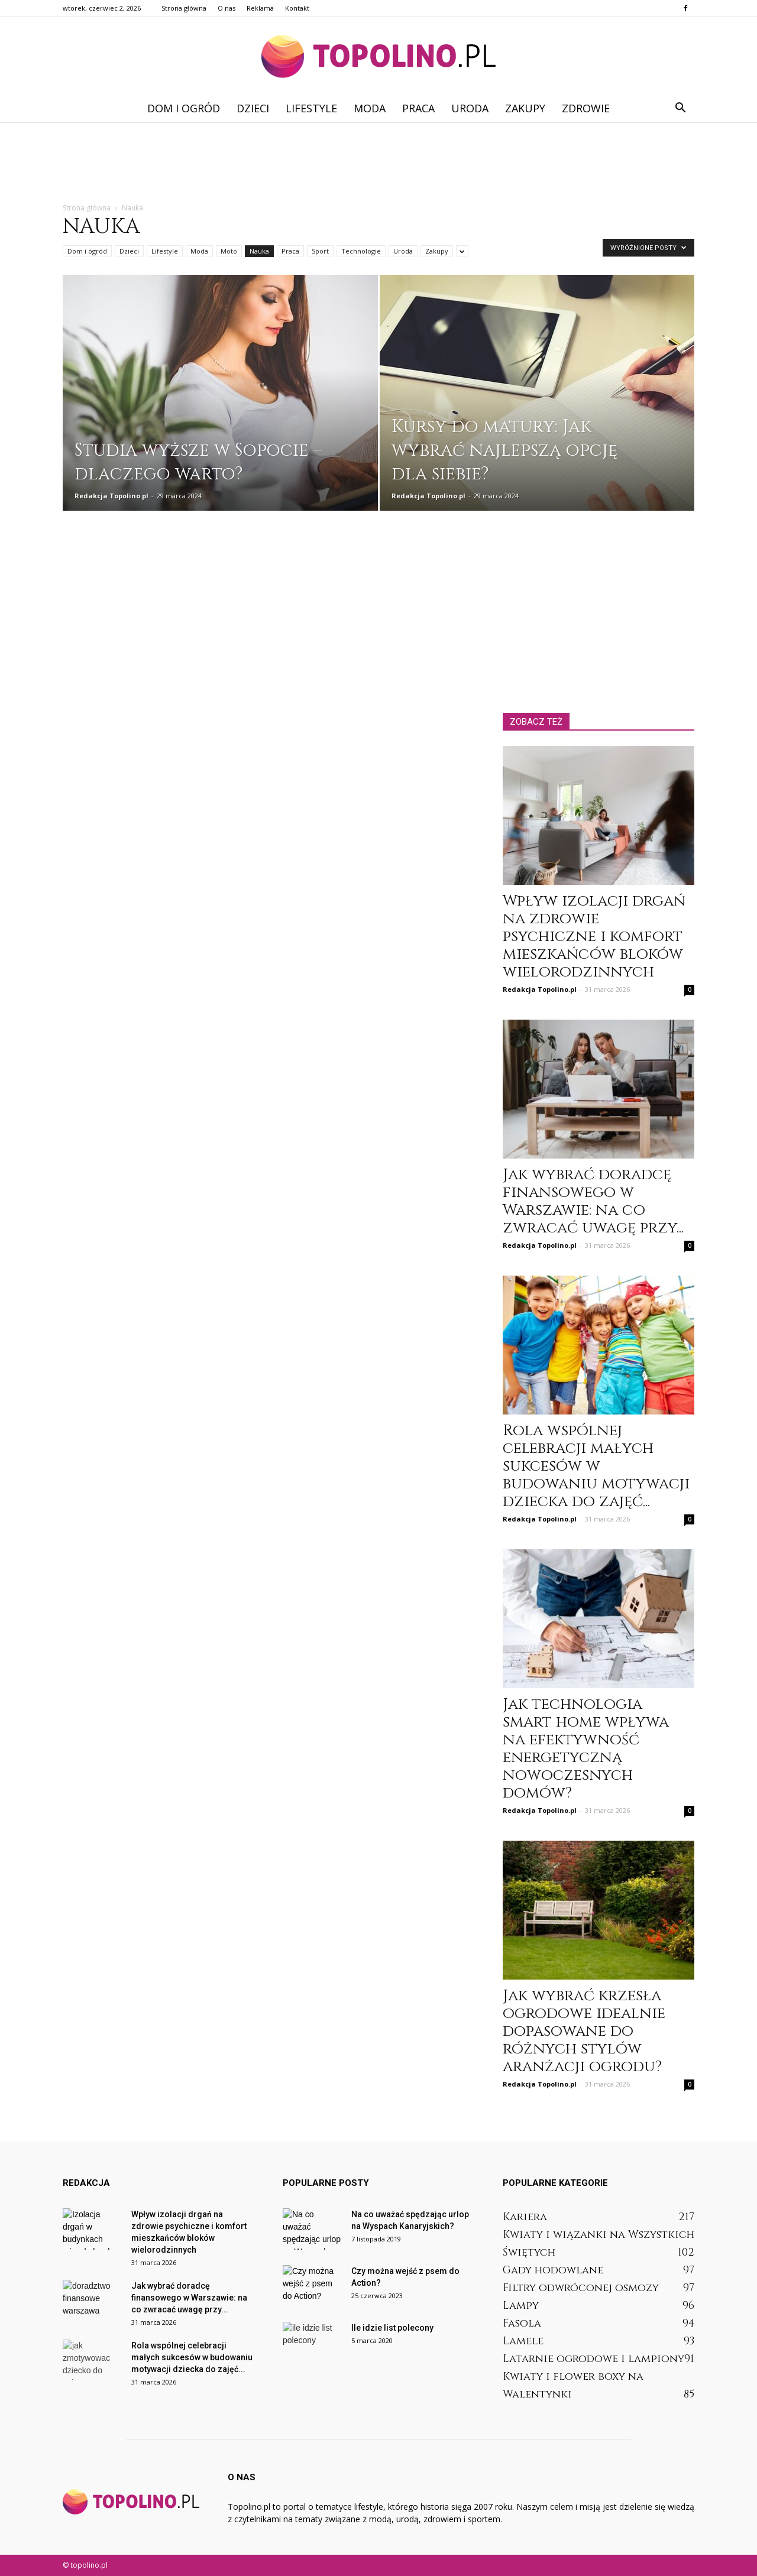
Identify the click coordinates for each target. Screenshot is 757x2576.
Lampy (521, 2305)
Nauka (259, 250)
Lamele (523, 2341)
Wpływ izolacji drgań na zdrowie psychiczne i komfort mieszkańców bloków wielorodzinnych (594, 936)
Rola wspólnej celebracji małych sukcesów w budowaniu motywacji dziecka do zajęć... (596, 1466)
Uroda (470, 108)
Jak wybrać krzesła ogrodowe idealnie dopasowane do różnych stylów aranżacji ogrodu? (584, 2031)
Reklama (260, 8)
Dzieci (253, 108)
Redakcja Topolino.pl (111, 495)
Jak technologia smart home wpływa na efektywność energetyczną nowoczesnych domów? (586, 1748)
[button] (680, 108)
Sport (320, 250)
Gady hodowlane (553, 2270)
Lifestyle (311, 108)
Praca (418, 108)
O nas (226, 8)
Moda (370, 108)
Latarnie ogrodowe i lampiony (593, 2358)
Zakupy (525, 108)
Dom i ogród (183, 108)
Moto (229, 250)
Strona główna (183, 8)
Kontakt (297, 8)
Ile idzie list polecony (392, 2327)
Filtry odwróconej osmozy (581, 2287)
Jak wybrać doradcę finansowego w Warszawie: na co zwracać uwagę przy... (593, 1201)
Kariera (525, 2217)
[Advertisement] (378, 163)
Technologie (361, 250)
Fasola (522, 2323)
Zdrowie (586, 108)
